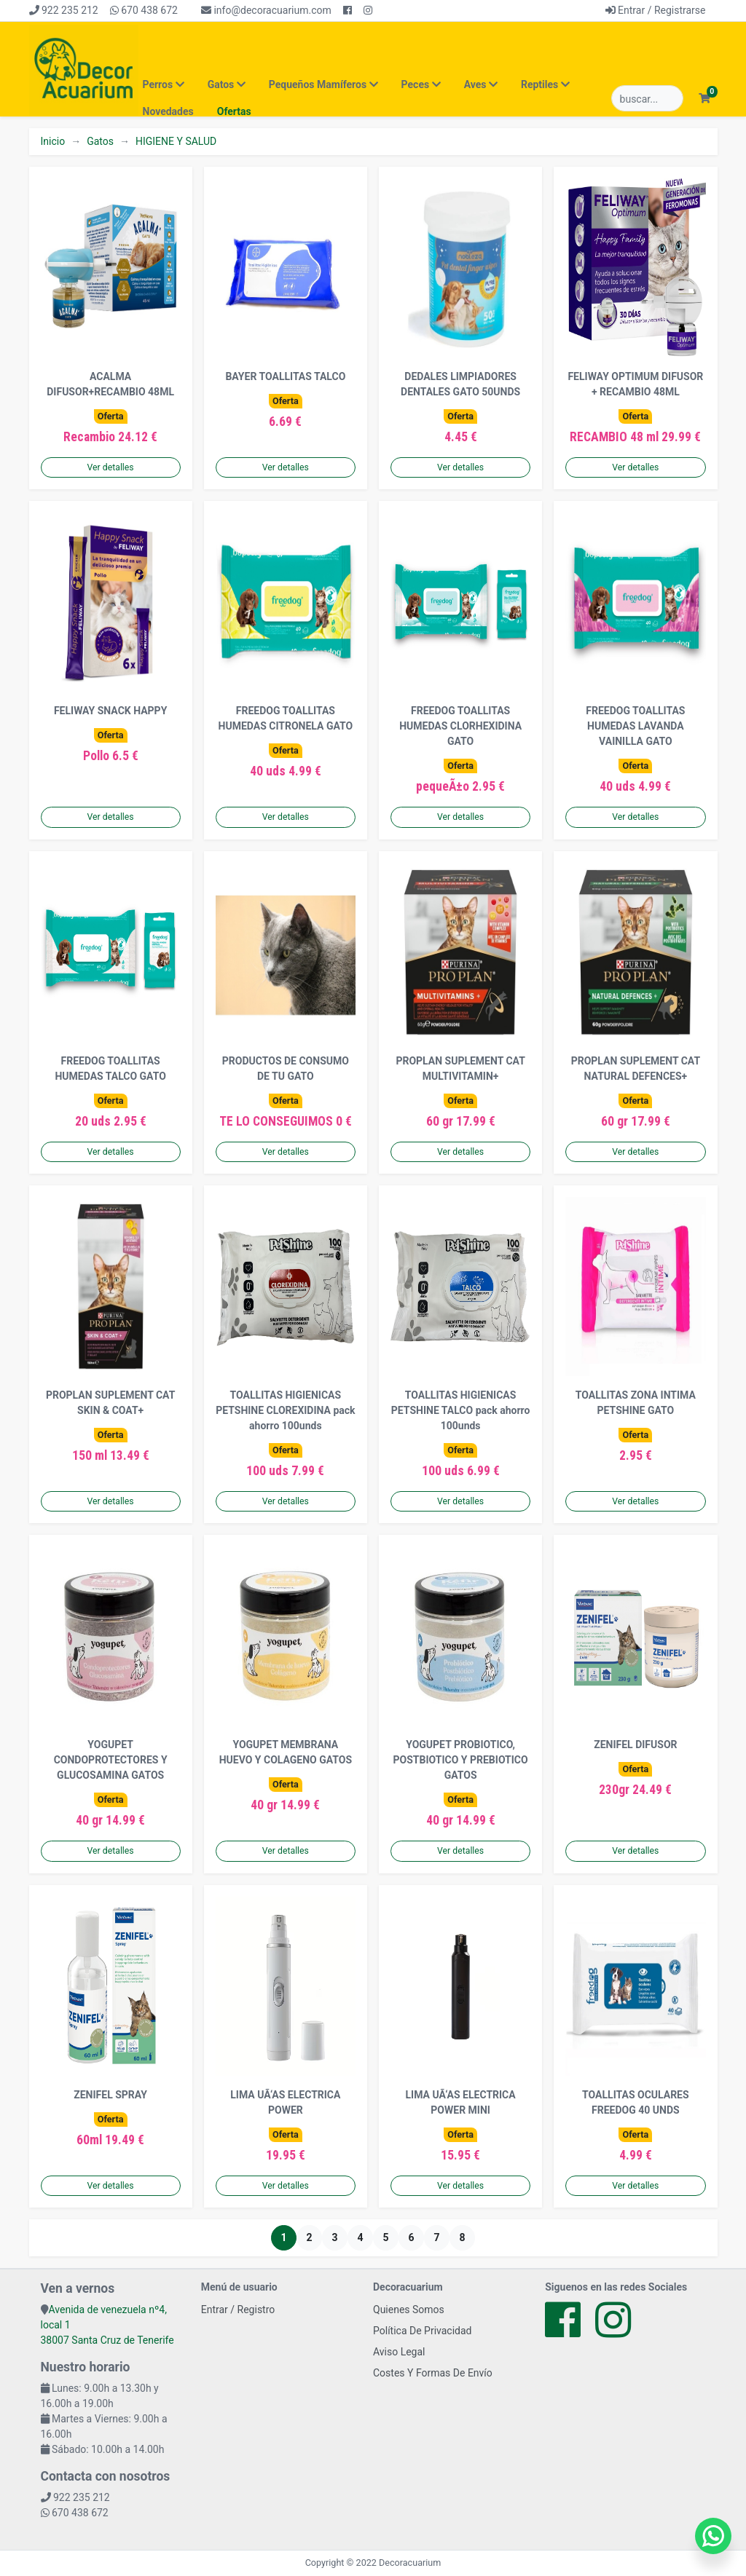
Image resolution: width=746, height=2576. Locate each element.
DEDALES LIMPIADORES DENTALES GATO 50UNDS (460, 384)
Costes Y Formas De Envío (432, 2373)
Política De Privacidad (422, 2330)
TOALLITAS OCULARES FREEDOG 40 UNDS (635, 2102)
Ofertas (234, 111)
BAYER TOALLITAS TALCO (285, 376)
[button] (705, 98)
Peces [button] (421, 84)
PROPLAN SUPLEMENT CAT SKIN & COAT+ (110, 1402)
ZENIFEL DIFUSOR (635, 1744)
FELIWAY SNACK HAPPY (110, 710)
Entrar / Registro (238, 2309)
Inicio (53, 141)
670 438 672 (144, 10)
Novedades (168, 111)
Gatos (100, 141)
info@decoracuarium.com (266, 10)
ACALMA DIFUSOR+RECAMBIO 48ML (110, 384)
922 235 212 (63, 10)
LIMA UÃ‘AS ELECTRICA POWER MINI (461, 2102)
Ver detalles (110, 467)
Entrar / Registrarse (655, 10)
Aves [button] (481, 84)
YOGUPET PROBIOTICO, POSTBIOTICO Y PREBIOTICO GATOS (460, 1760)
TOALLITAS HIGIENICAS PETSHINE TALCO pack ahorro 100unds (460, 1410)
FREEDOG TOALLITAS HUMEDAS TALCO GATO (110, 1068)
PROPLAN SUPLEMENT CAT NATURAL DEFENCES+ (635, 1068)
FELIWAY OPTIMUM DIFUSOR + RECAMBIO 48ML (635, 384)
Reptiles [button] (545, 84)
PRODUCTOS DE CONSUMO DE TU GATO (285, 1068)
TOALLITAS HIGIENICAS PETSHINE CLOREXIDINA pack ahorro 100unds (285, 1410)
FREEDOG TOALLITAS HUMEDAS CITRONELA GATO (286, 718)
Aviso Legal (399, 2352)
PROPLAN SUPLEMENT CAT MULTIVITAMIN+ (460, 1068)
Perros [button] (163, 84)
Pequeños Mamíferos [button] (323, 84)
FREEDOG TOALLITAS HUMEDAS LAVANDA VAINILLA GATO (635, 726)
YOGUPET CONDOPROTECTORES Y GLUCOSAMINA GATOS (111, 1760)
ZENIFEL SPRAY (110, 2095)
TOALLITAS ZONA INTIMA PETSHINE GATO (636, 1402)
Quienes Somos (408, 2309)
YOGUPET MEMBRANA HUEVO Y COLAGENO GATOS (285, 1752)
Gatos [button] (227, 84)
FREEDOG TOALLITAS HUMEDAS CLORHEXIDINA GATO (460, 726)
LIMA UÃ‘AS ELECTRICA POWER (285, 2102)
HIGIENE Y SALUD (176, 141)
